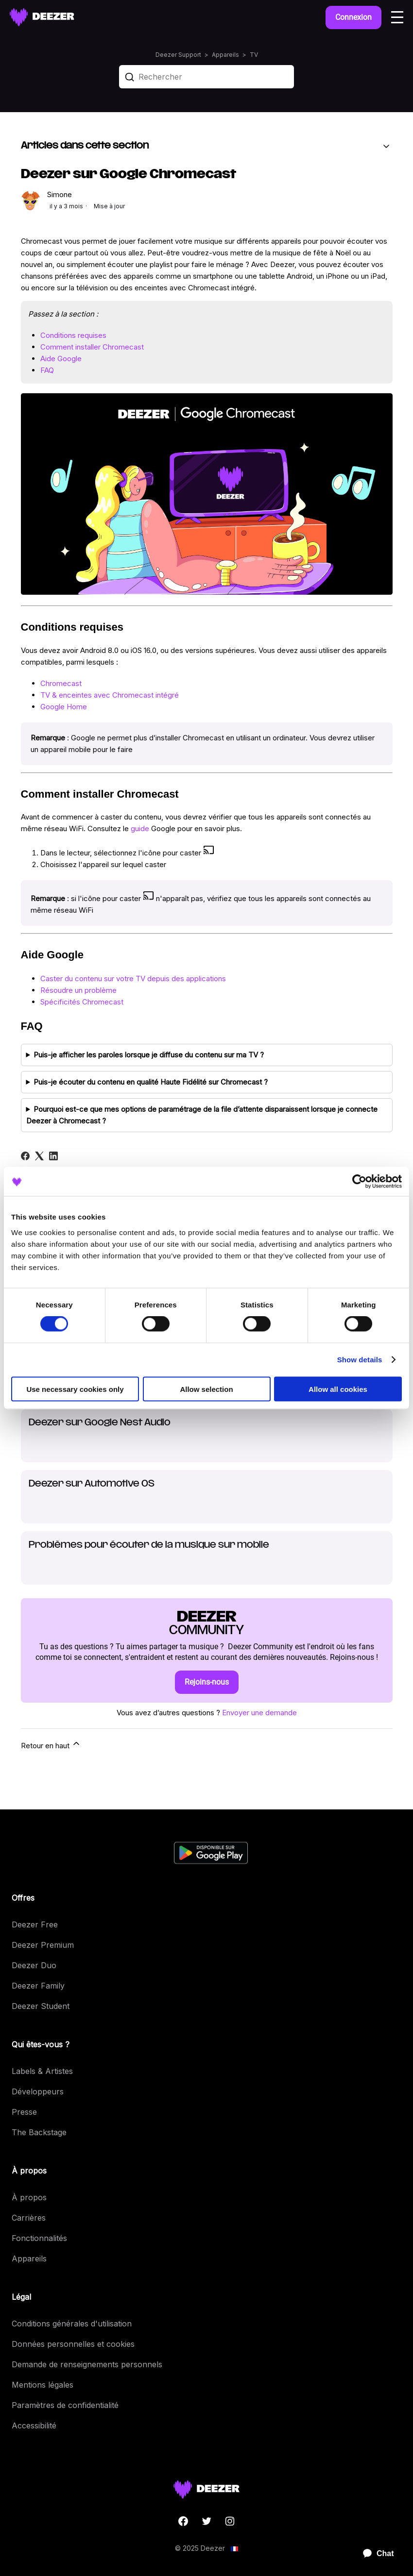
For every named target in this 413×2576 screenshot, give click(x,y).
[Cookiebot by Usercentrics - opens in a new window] (359, 1181)
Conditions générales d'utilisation (72, 2323)
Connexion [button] (353, 17)
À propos (29, 2197)
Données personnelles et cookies (73, 2344)
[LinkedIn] (53, 1156)
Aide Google (61, 358)
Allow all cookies (338, 1389)
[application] (374, 2553)
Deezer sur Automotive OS (92, 1484)
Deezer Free (35, 1924)
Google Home (63, 706)
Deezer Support (178, 54)
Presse (24, 2112)
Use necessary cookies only (74, 1389)
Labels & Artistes (42, 2071)
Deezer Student (40, 2006)
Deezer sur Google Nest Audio (100, 1423)
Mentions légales (42, 2385)
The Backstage (39, 2132)
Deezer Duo (34, 1965)
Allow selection (206, 1389)
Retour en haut (51, 1744)
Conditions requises (73, 335)
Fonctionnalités (39, 2238)
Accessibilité (34, 2425)
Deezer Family (38, 1986)
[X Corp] (39, 1156)
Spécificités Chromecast (81, 1001)
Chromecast (61, 683)
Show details (359, 1359)
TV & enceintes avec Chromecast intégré (109, 695)
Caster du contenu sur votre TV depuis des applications (133, 978)
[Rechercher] (206, 76)
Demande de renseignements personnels (87, 2364)
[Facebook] (25, 1156)
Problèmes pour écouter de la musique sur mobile (149, 1545)
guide (140, 828)
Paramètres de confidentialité (65, 2405)
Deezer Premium (43, 1945)
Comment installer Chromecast (92, 346)
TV (254, 54)
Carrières (29, 2218)
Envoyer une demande (259, 1712)
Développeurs (38, 2091)
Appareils (225, 54)
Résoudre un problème (78, 990)
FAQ (47, 370)
